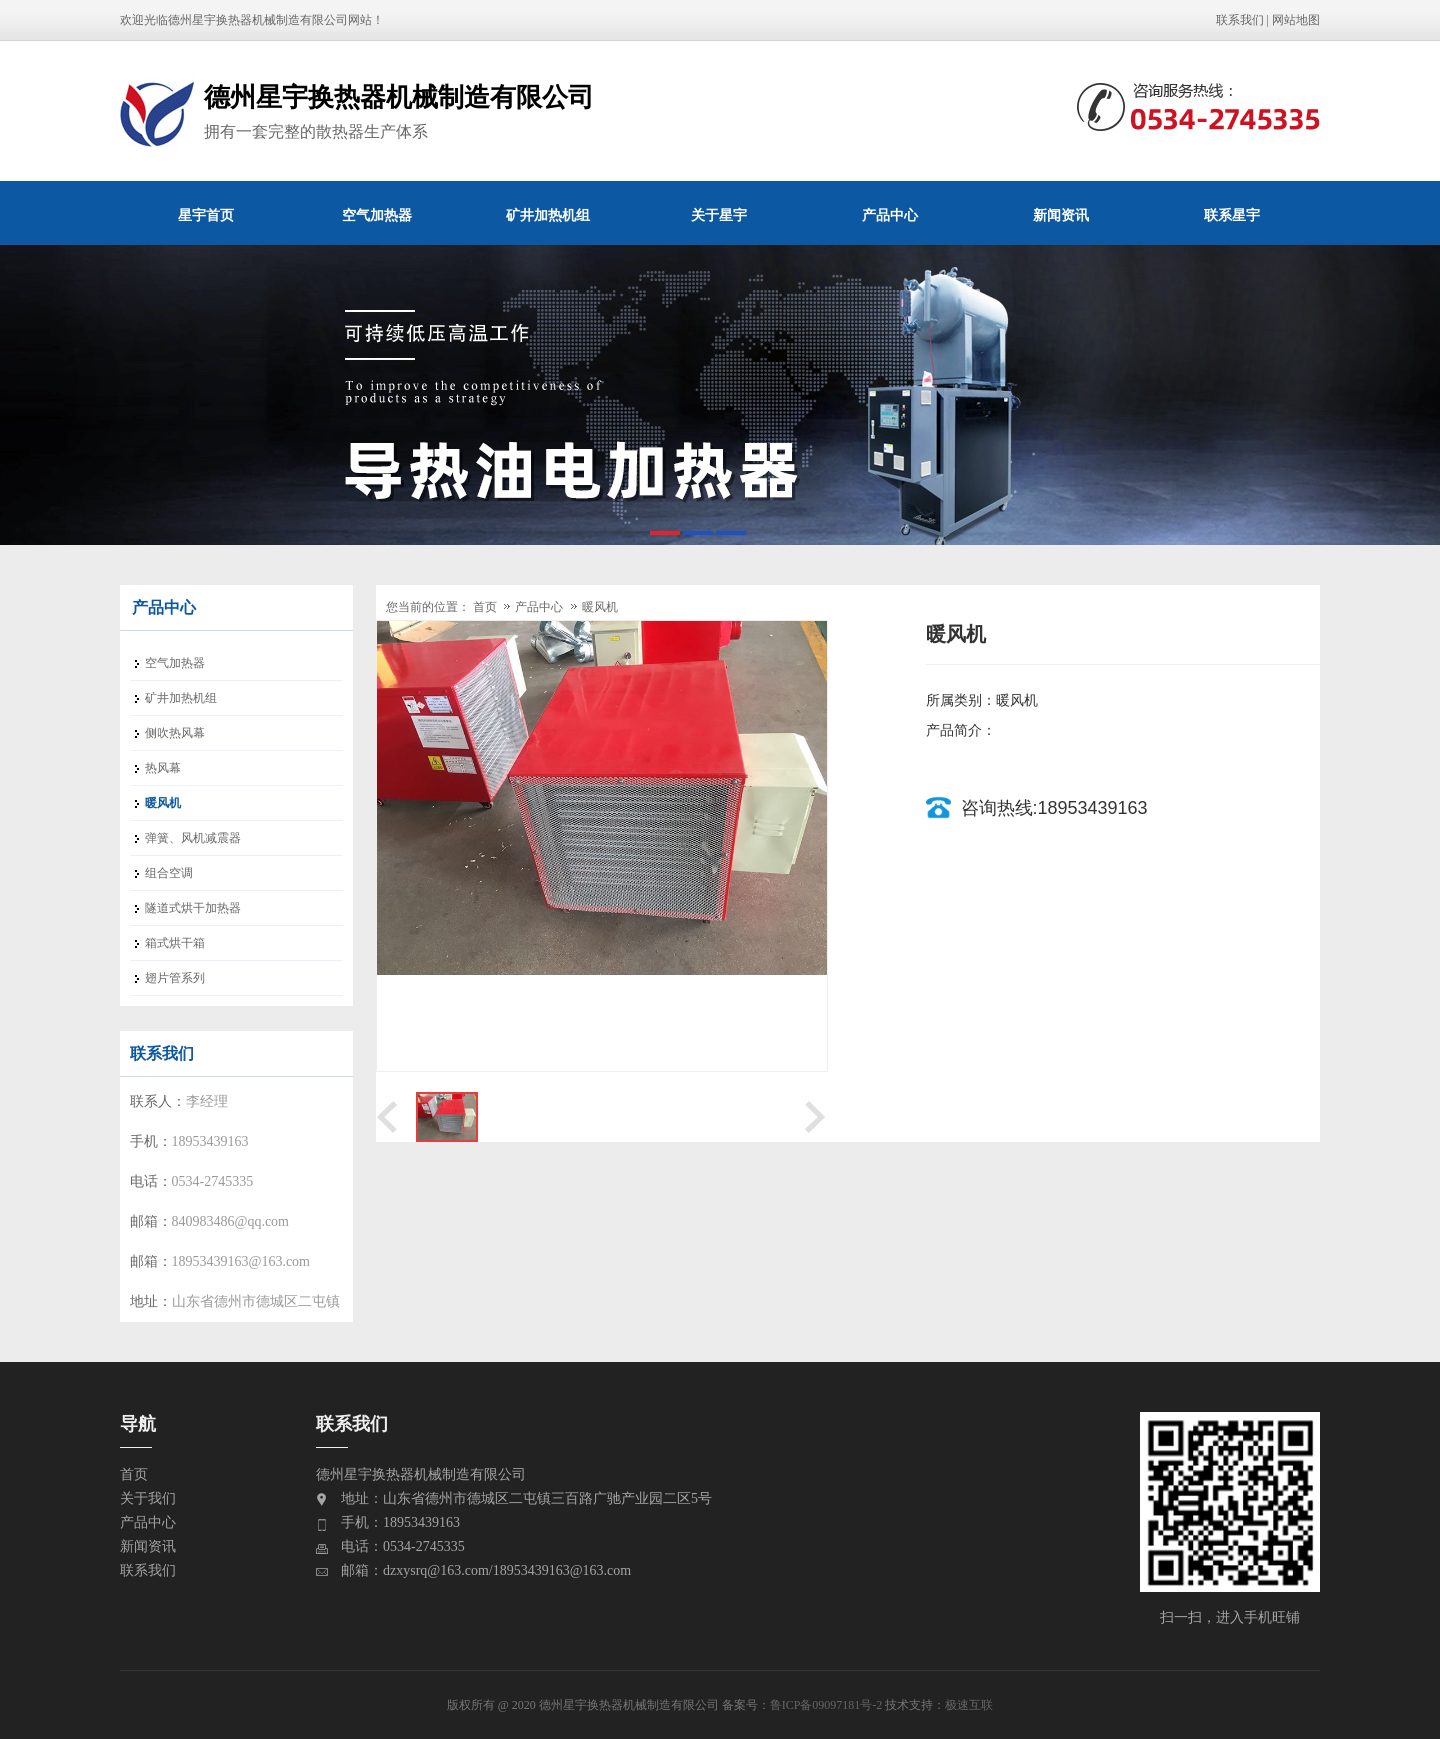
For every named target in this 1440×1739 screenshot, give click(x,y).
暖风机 (600, 607)
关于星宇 (719, 215)
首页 (485, 607)
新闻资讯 (1061, 215)
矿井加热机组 (548, 215)
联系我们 (1240, 20)
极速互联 (969, 1705)
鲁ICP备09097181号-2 (826, 1705)
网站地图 (1296, 20)
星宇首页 (206, 215)
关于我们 (148, 1498)
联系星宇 (1232, 215)
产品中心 (890, 215)
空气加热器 (377, 215)
